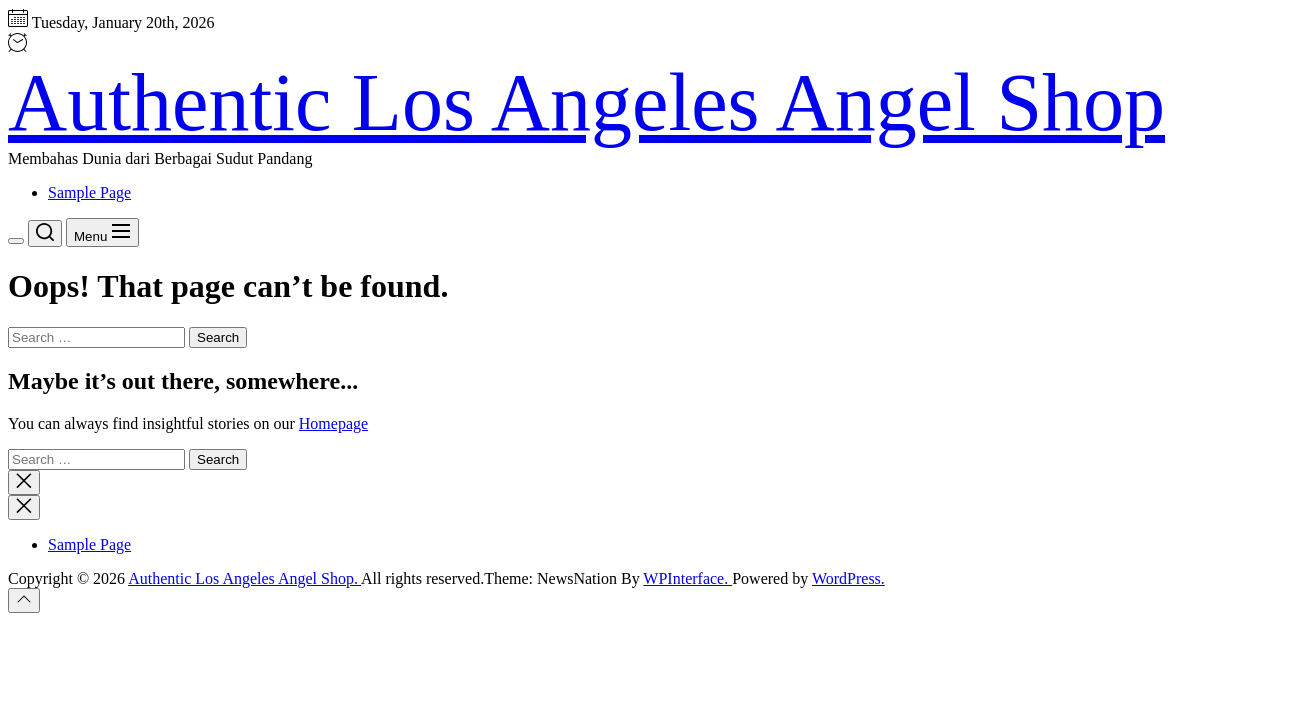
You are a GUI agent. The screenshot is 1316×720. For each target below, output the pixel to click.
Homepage (333, 423)
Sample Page (89, 192)
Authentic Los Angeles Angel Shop (586, 102)
